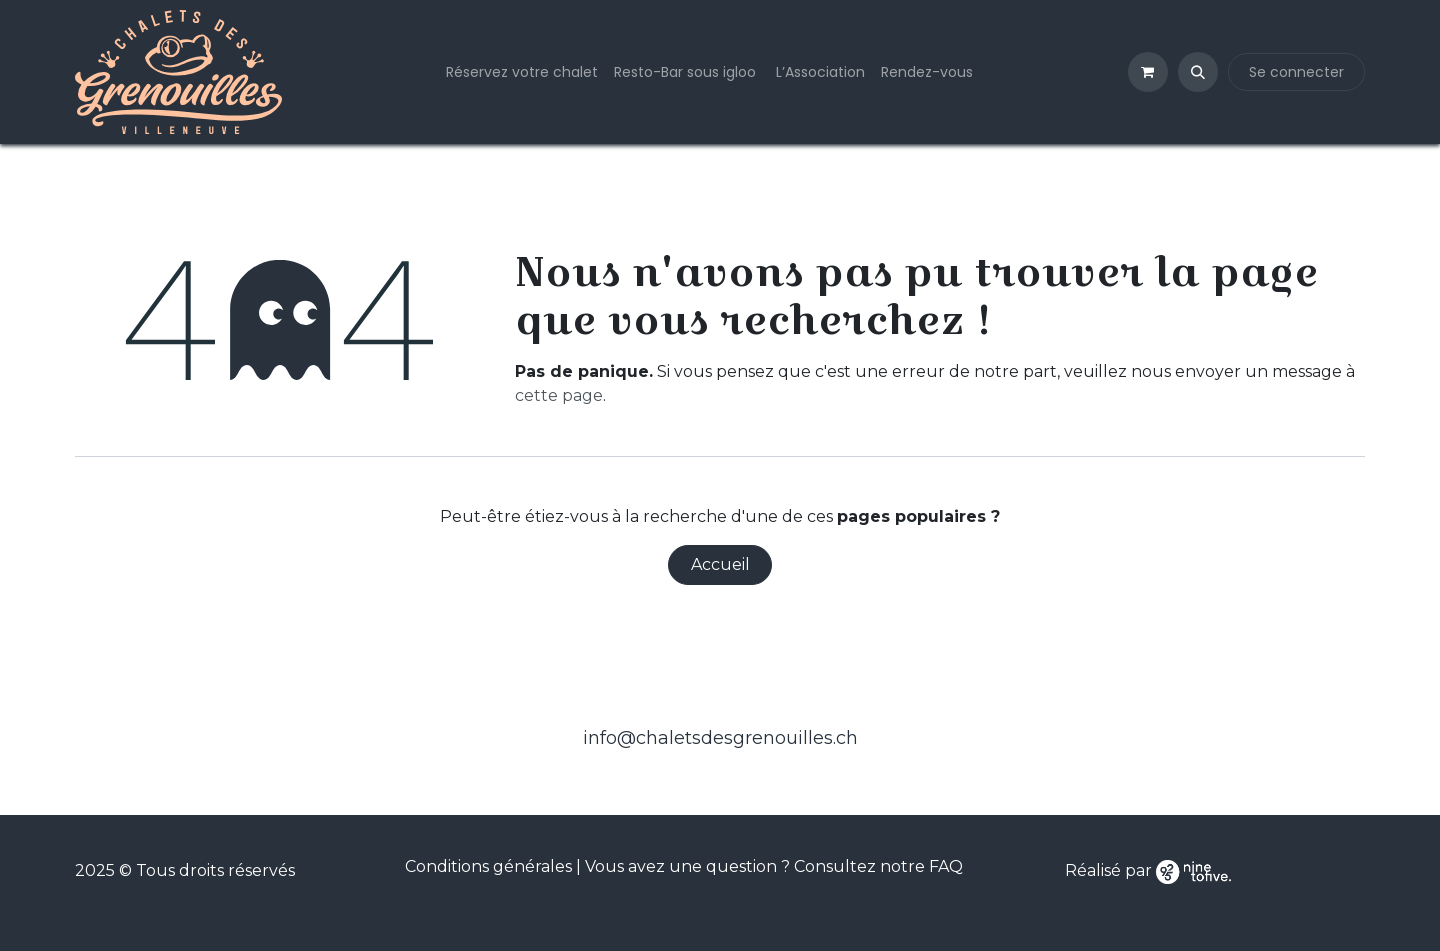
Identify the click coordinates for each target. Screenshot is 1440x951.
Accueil (720, 564)
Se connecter (1296, 72)
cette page (559, 395)
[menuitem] (522, 72)
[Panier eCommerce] (1148, 72)
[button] (1198, 72)
